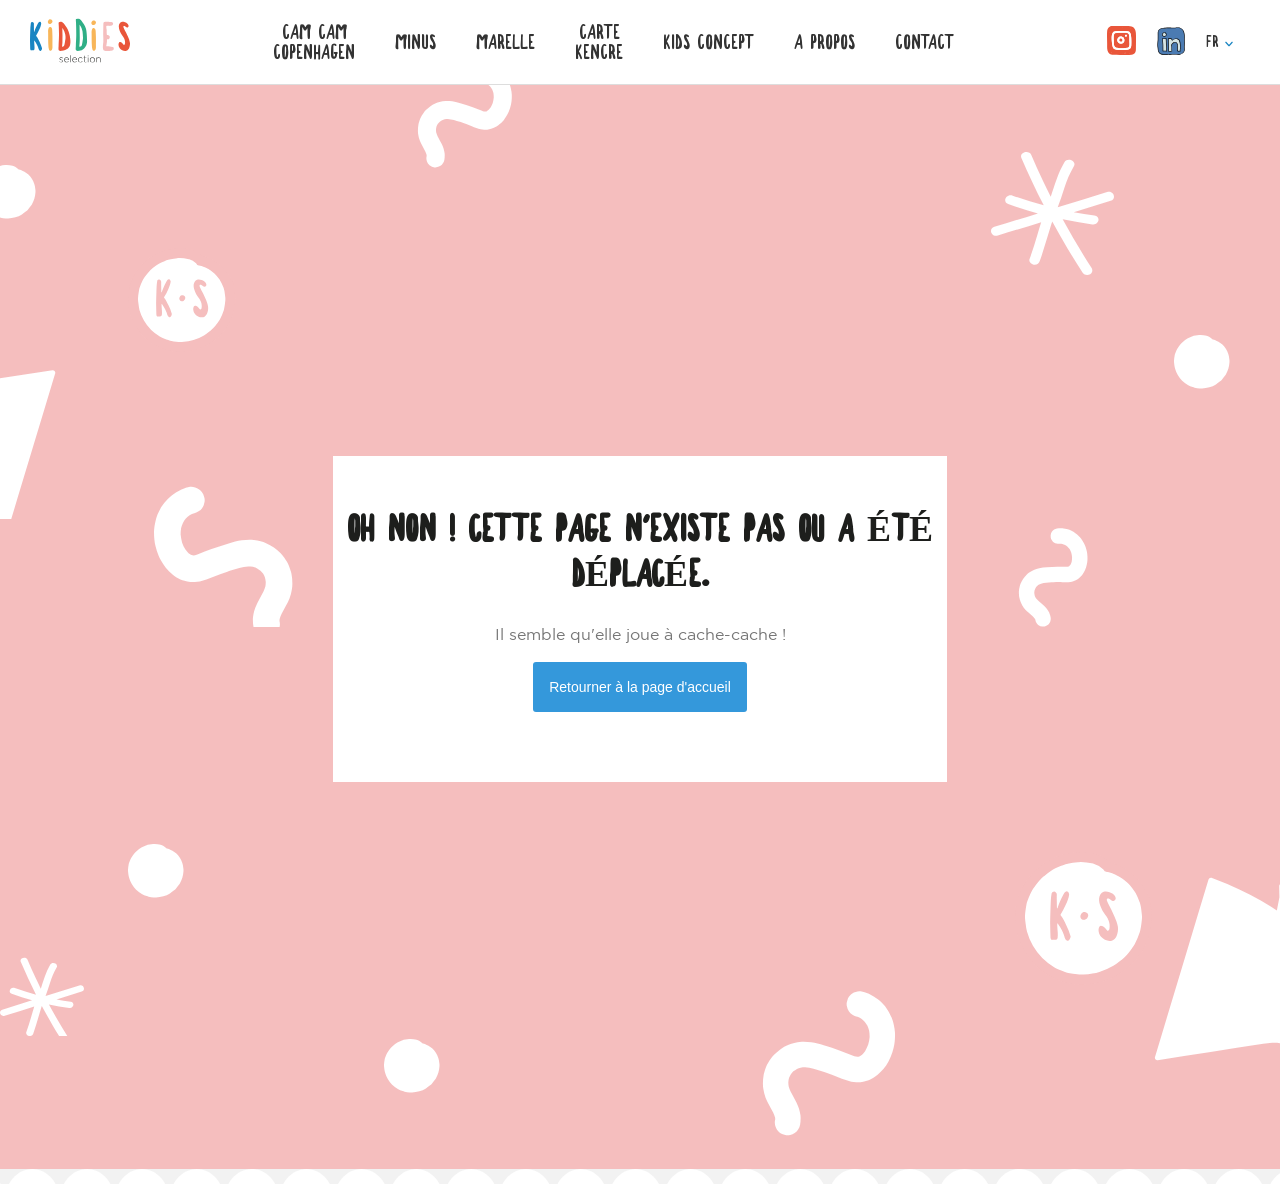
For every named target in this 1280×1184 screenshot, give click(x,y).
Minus (415, 42)
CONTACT (924, 42)
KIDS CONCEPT (708, 42)
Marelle (505, 42)
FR (1219, 42)
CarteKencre (599, 42)
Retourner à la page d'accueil (640, 687)
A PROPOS (824, 42)
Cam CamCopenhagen (314, 42)
